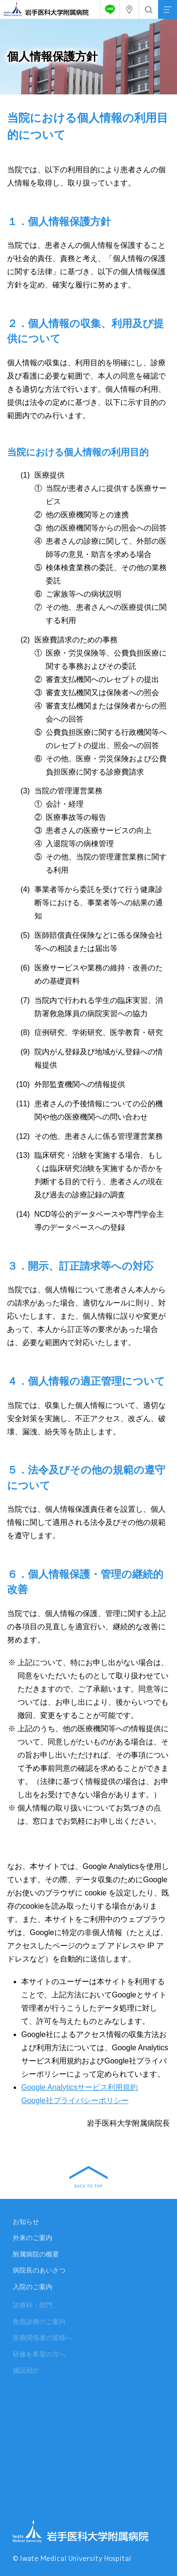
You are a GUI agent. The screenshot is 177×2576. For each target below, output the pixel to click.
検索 (146, 7)
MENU (164, 4)
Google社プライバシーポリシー (75, 2100)
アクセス (127, 7)
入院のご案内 (32, 2289)
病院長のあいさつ (39, 2272)
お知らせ (26, 2224)
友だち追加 (108, 7)
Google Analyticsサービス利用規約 (79, 2087)
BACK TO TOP (88, 2177)
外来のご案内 (32, 2240)
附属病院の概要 (36, 2256)
